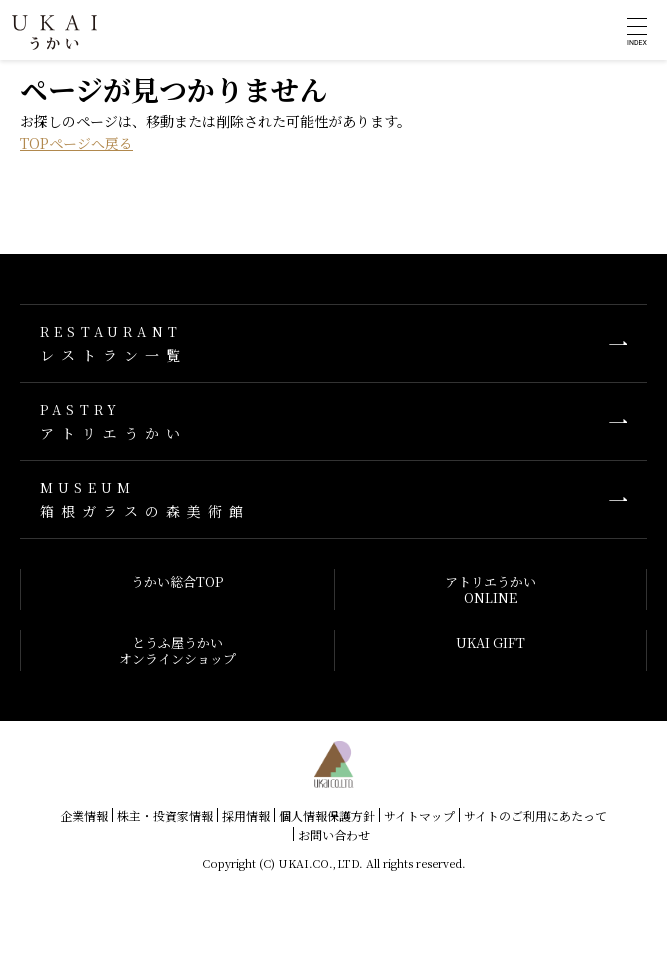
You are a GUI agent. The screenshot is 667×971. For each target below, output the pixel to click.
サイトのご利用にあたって (535, 815)
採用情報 (246, 815)
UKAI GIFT (490, 642)
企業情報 (84, 815)
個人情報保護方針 (327, 815)
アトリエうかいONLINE (490, 589)
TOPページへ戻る (76, 143)
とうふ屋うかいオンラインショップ (177, 650)
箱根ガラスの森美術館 (333, 499)
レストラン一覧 (333, 343)
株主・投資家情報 (165, 815)
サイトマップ (419, 815)
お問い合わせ (334, 834)
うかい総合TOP (177, 581)
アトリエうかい (333, 421)
